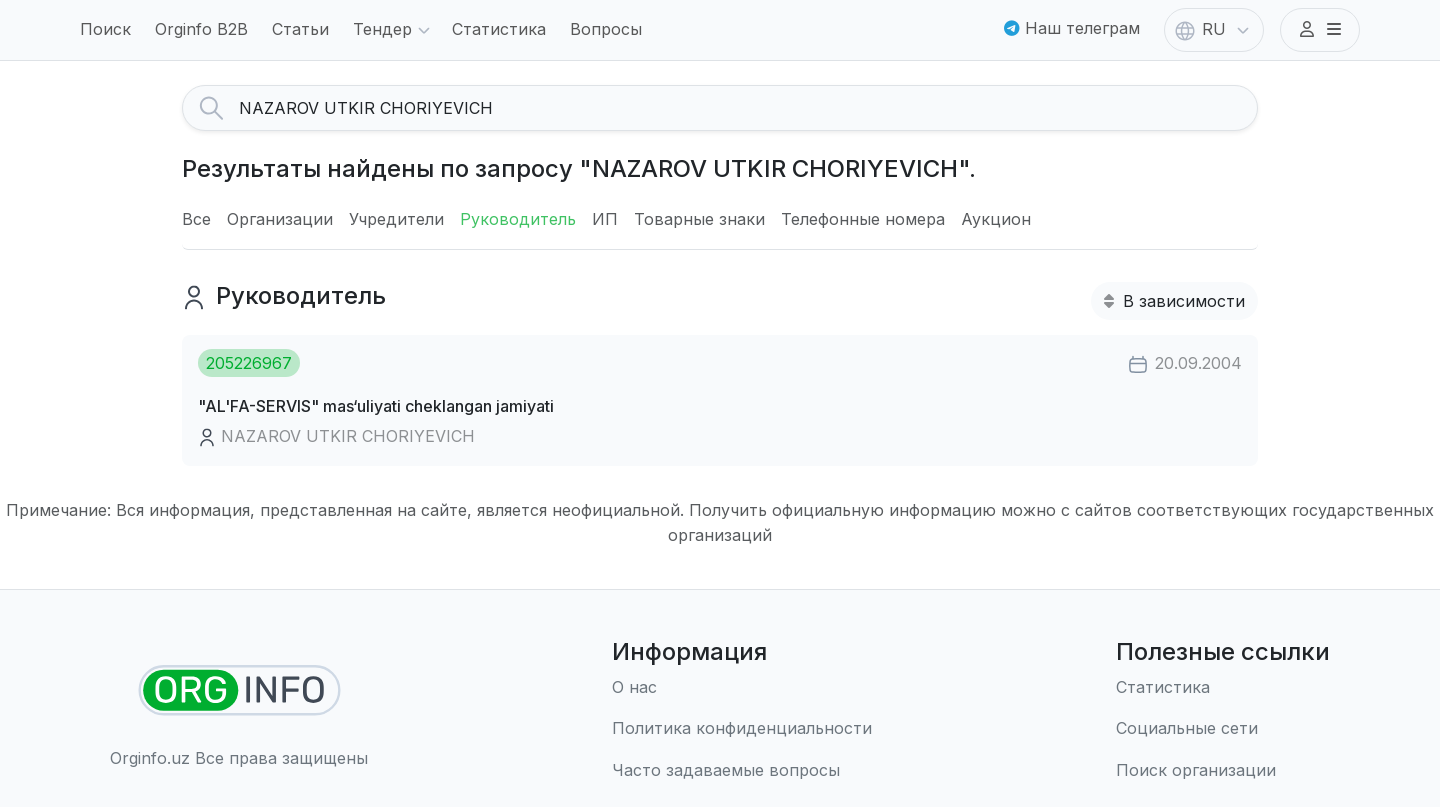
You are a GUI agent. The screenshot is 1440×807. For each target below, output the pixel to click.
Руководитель (518, 219)
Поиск (105, 29)
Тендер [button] (394, 31)
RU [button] (1214, 31)
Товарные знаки (699, 219)
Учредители (396, 219)
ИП (605, 219)
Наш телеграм (1072, 28)
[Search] (748, 108)
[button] (1320, 30)
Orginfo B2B (201, 29)
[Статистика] (1223, 688)
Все (196, 219)
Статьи (300, 29)
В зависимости (1174, 301)
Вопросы (606, 29)
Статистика (499, 29)
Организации (280, 219)
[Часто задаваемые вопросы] (742, 771)
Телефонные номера (863, 219)
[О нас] (742, 688)
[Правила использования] (742, 729)
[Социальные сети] (1223, 729)
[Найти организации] (239, 690)
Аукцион (996, 219)
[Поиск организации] (1223, 771)
